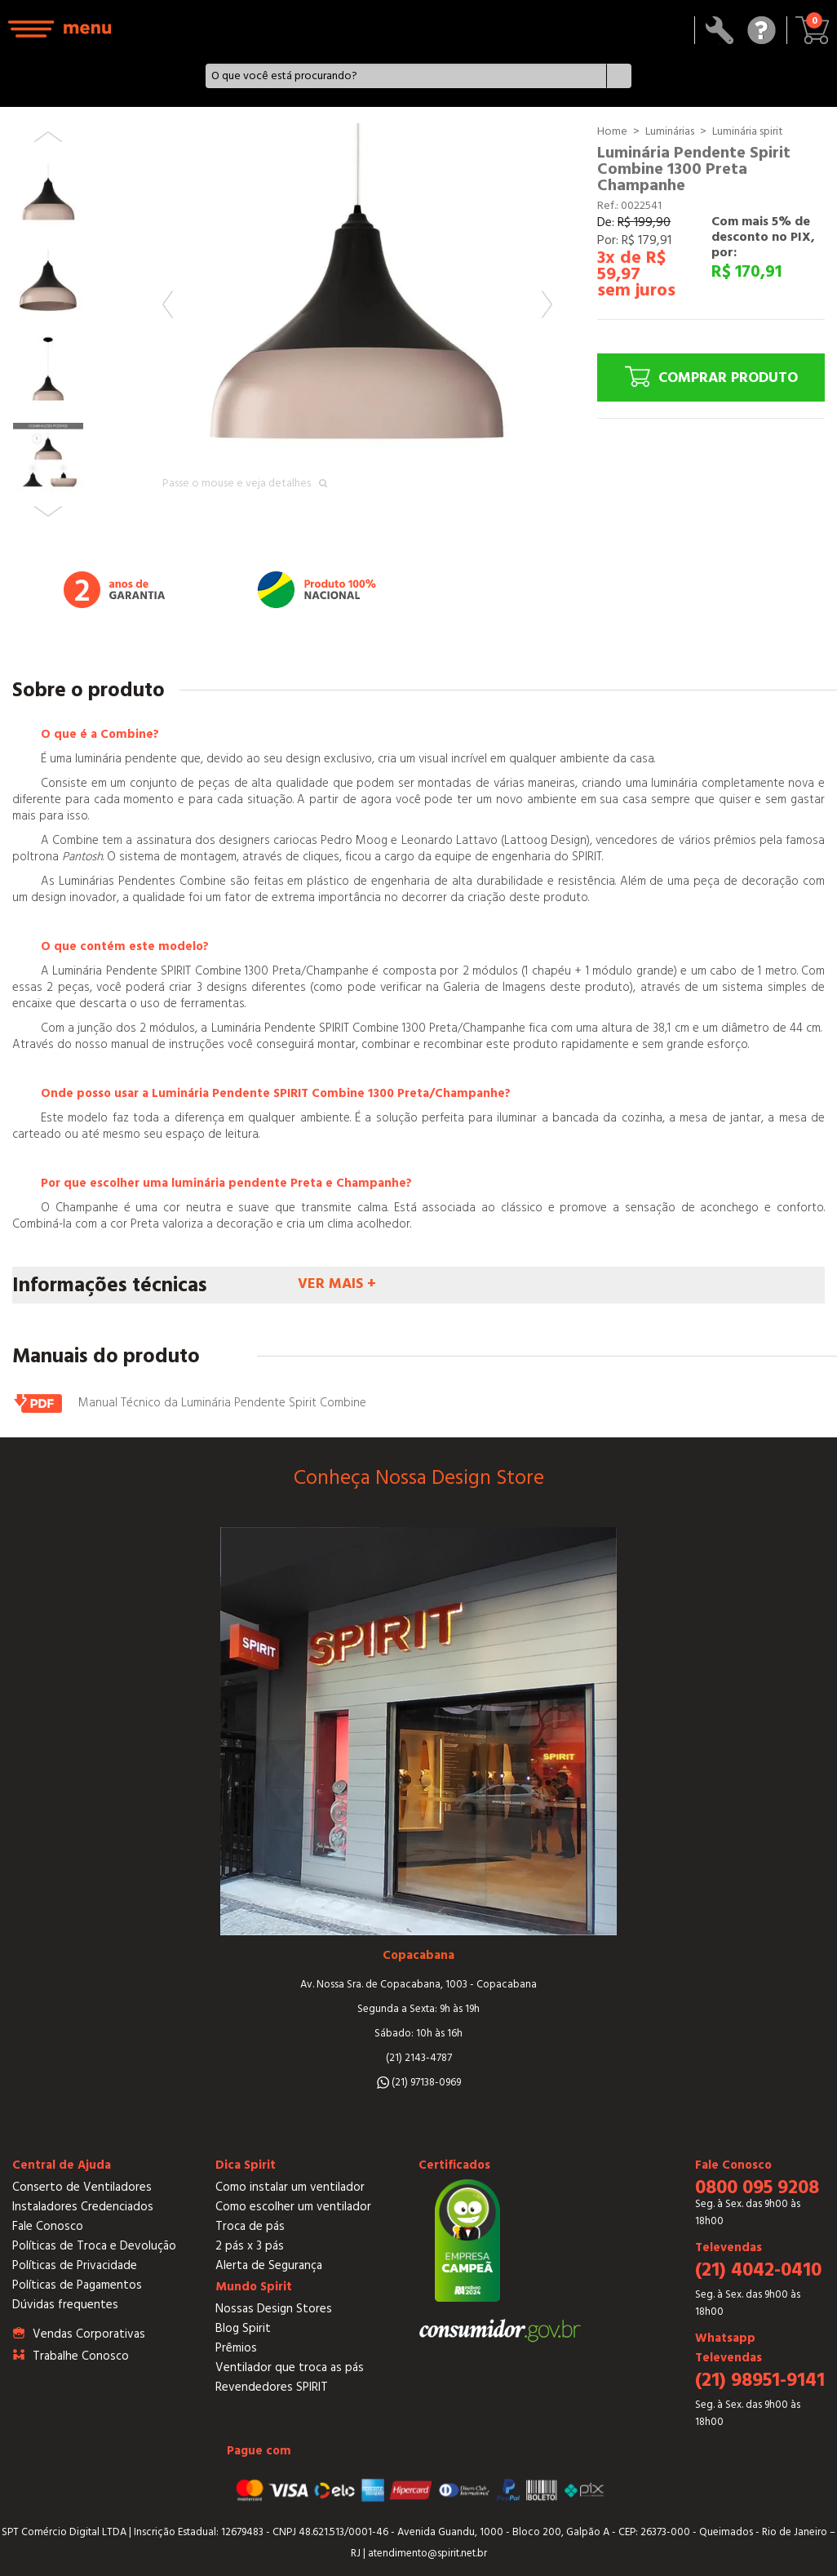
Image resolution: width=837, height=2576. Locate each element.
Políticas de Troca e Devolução (94, 2245)
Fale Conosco (47, 2226)
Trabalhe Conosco (81, 2356)
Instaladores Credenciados (82, 2206)
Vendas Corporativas (89, 2334)
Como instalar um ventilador (290, 2187)
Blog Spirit (243, 2328)
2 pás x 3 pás (249, 2245)
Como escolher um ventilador (293, 2206)
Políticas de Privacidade (74, 2265)
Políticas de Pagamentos (77, 2285)
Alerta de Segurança (268, 2265)
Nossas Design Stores (273, 2308)
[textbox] (406, 76)
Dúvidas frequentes (65, 2304)
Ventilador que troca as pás (289, 2367)
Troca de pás (250, 2226)
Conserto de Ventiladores (82, 2187)
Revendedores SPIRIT (271, 2387)
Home (612, 131)
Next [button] (547, 304)
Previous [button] (167, 304)
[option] (357, 318)
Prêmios (236, 2347)
